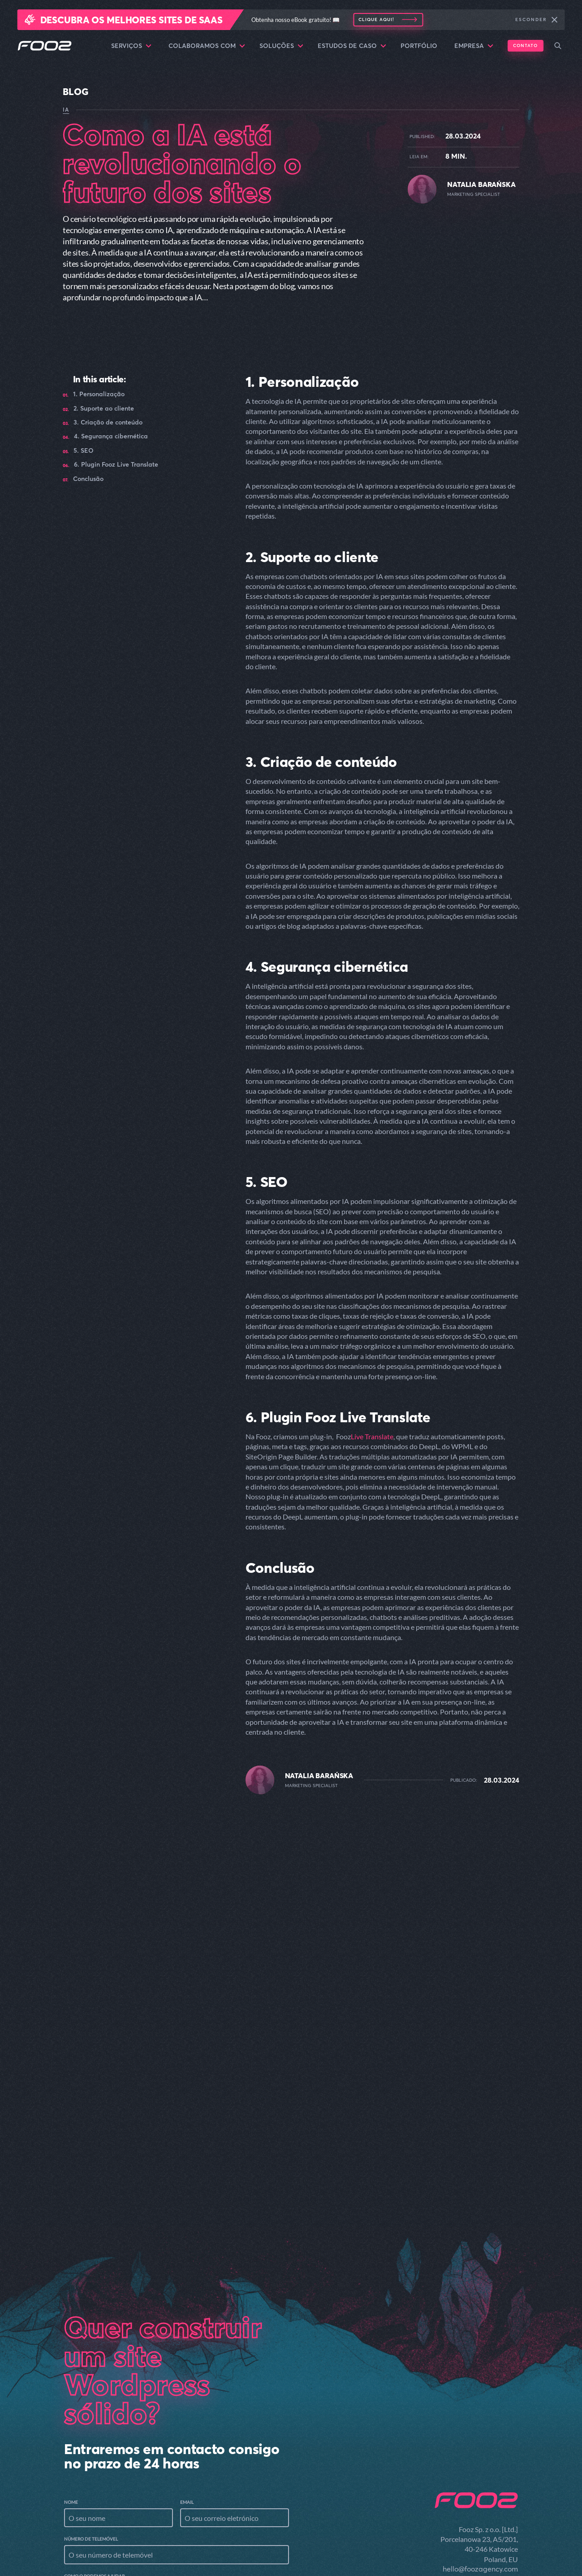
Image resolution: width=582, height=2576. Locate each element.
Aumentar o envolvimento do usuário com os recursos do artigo (437, 1956)
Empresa (473, 45)
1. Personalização (99, 394)
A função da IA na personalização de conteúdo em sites (147, 1956)
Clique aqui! (376, 19)
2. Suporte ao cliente (103, 408)
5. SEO (83, 450)
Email (187, 2352)
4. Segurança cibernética (111, 436)
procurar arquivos (127, 2522)
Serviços (131, 45)
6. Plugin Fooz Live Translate (116, 464)
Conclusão (88, 479)
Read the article (100, 1985)
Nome (71, 2352)
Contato (525, 45)
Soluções (281, 45)
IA (66, 109)
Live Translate (372, 1436)
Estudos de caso (352, 45)
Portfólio (419, 46)
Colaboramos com (206, 45)
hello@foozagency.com (480, 2419)
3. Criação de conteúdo (107, 422)
